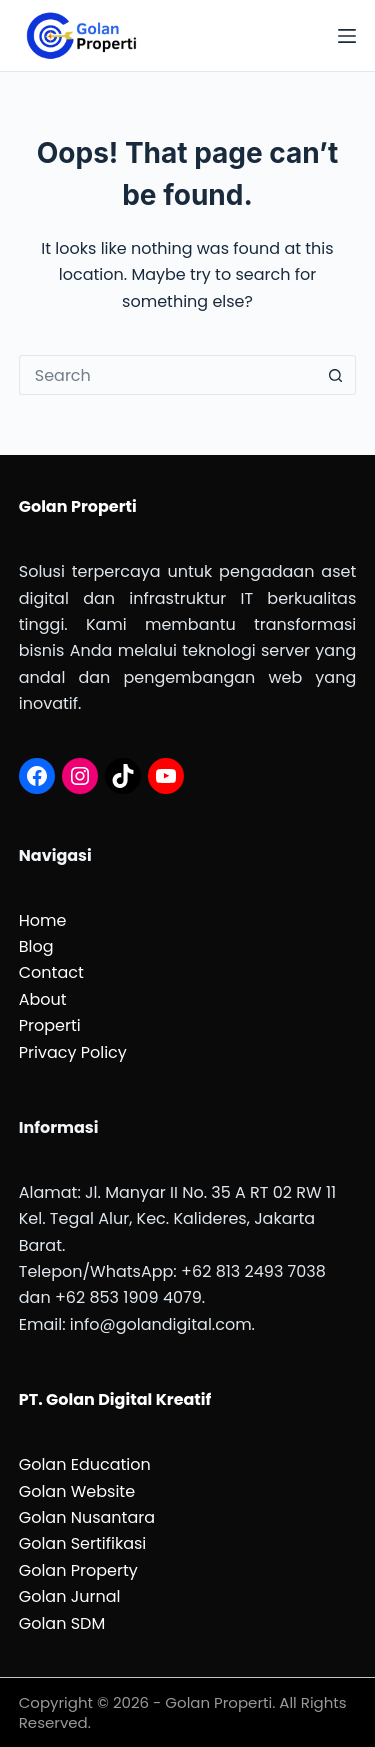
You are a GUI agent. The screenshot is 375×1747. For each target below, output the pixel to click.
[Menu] (347, 36)
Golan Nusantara (87, 1517)
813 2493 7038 (271, 1271)
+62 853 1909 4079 (128, 1297)
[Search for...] (168, 375)
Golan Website (77, 1491)
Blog (36, 946)
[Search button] (336, 375)
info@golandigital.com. (162, 1324)
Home (43, 920)
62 (204, 1271)
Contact (51, 972)
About (43, 999)
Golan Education (85, 1464)
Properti (50, 1025)
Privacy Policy (73, 1052)
